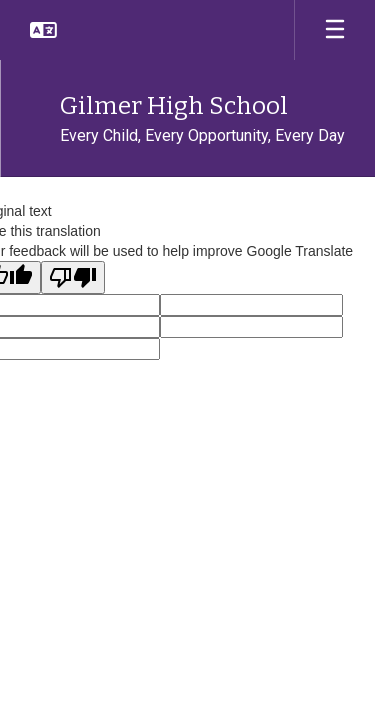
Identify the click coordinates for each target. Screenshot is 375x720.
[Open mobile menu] (335, 30)
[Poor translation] (73, 277)
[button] (43, 30)
